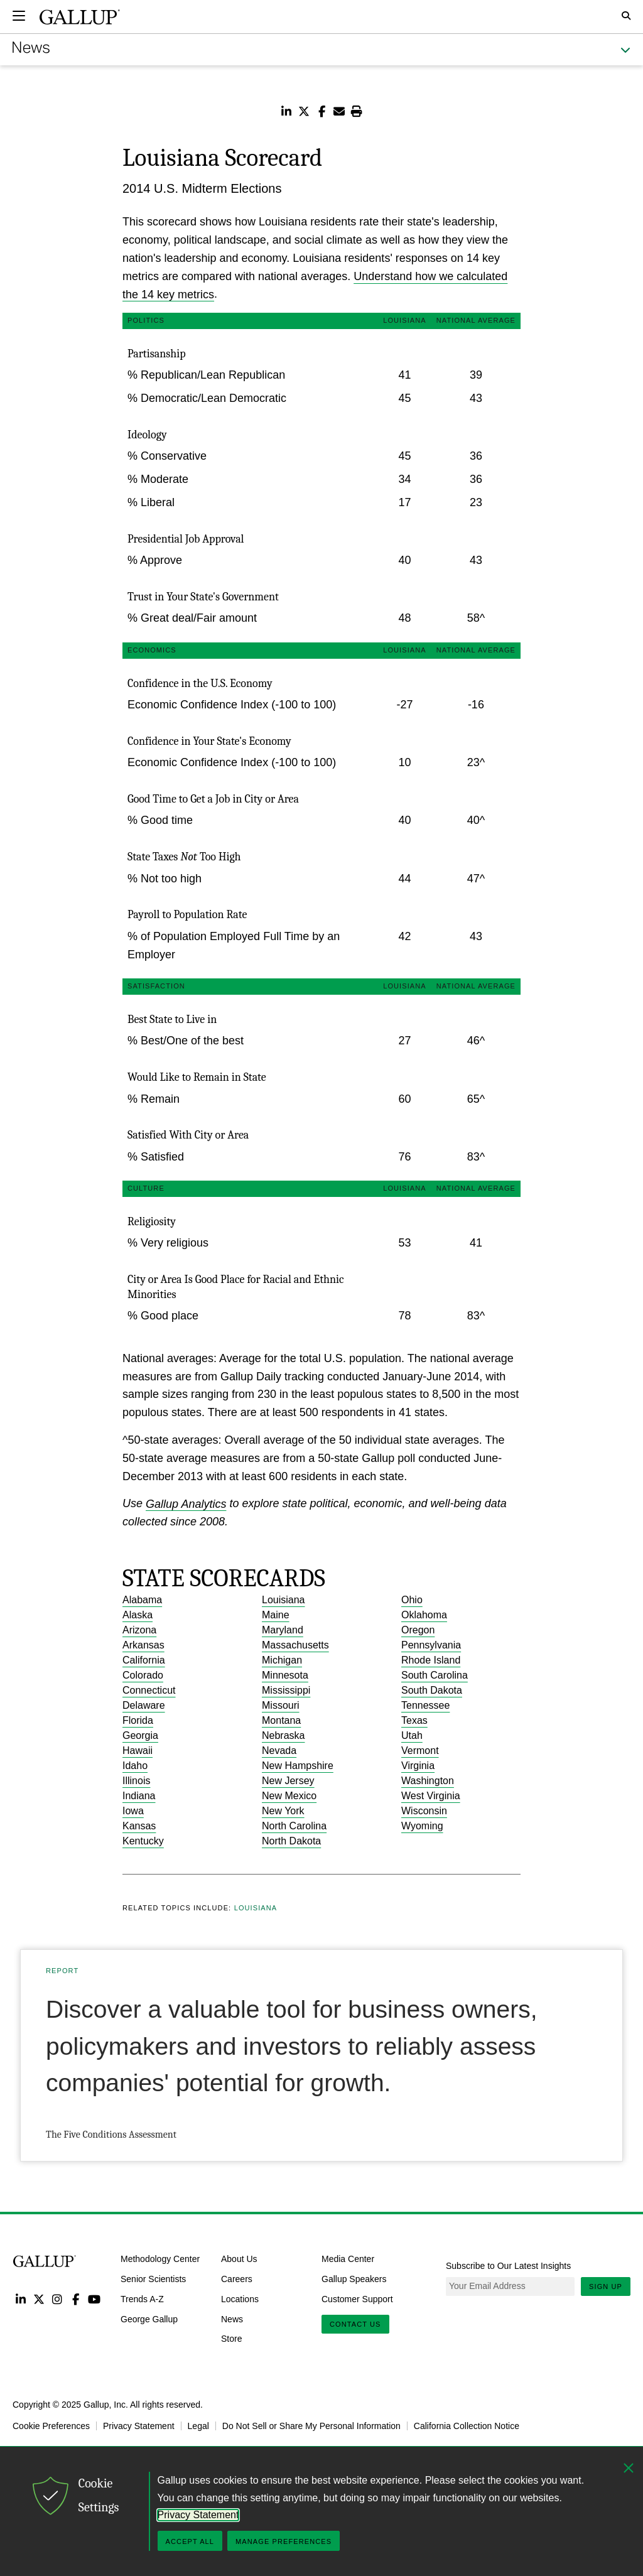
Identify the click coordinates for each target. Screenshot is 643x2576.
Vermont (420, 1750)
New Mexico (289, 1795)
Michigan (282, 1660)
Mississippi (286, 1690)
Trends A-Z (142, 2299)
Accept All (190, 2541)
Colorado (142, 1675)
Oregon (418, 1630)
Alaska (137, 1615)
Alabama (142, 1599)
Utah (412, 1735)
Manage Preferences (283, 2541)
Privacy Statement (139, 2426)
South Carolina (434, 1675)
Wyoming (422, 1826)
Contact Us (355, 2324)
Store (231, 2339)
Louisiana (283, 1599)
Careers (236, 2279)
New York (283, 1810)
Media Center (348, 2259)
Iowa (133, 1810)
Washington (427, 1780)
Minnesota (285, 1675)
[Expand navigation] (18, 15)
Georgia (140, 1735)
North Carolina (294, 1826)
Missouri (281, 1705)
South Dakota (431, 1690)
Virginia (418, 1765)
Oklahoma (424, 1615)
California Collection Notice (466, 2426)
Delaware (143, 1705)
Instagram (57, 2298)
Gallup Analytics (186, 1503)
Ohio (412, 1599)
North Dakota (291, 1841)
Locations (240, 2299)
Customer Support (357, 2299)
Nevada (279, 1750)
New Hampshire (297, 1765)
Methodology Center (160, 2259)
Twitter (38, 2298)
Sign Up (605, 2286)
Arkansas (143, 1645)
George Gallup (149, 2319)
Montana (281, 1720)
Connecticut (149, 1690)
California (143, 1660)
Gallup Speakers (354, 2279)
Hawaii (137, 1750)
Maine (275, 1615)
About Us (239, 2259)
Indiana (139, 1795)
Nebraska (283, 1735)
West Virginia (430, 1795)
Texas (414, 1720)
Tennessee (425, 1705)
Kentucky (143, 1841)
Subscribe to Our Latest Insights (508, 2266)
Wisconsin (424, 1810)
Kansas (139, 1826)
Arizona (139, 1630)
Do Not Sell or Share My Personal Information (311, 2426)
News (232, 2319)
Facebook (75, 2298)
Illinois (136, 1780)
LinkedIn (20, 2298)
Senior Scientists (153, 2279)
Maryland (282, 1630)
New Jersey (288, 1780)
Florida (137, 1720)
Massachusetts (295, 1645)
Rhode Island (430, 1660)
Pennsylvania (431, 1645)
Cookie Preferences (51, 2426)
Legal (198, 2426)
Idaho (135, 1765)
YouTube (94, 2298)
